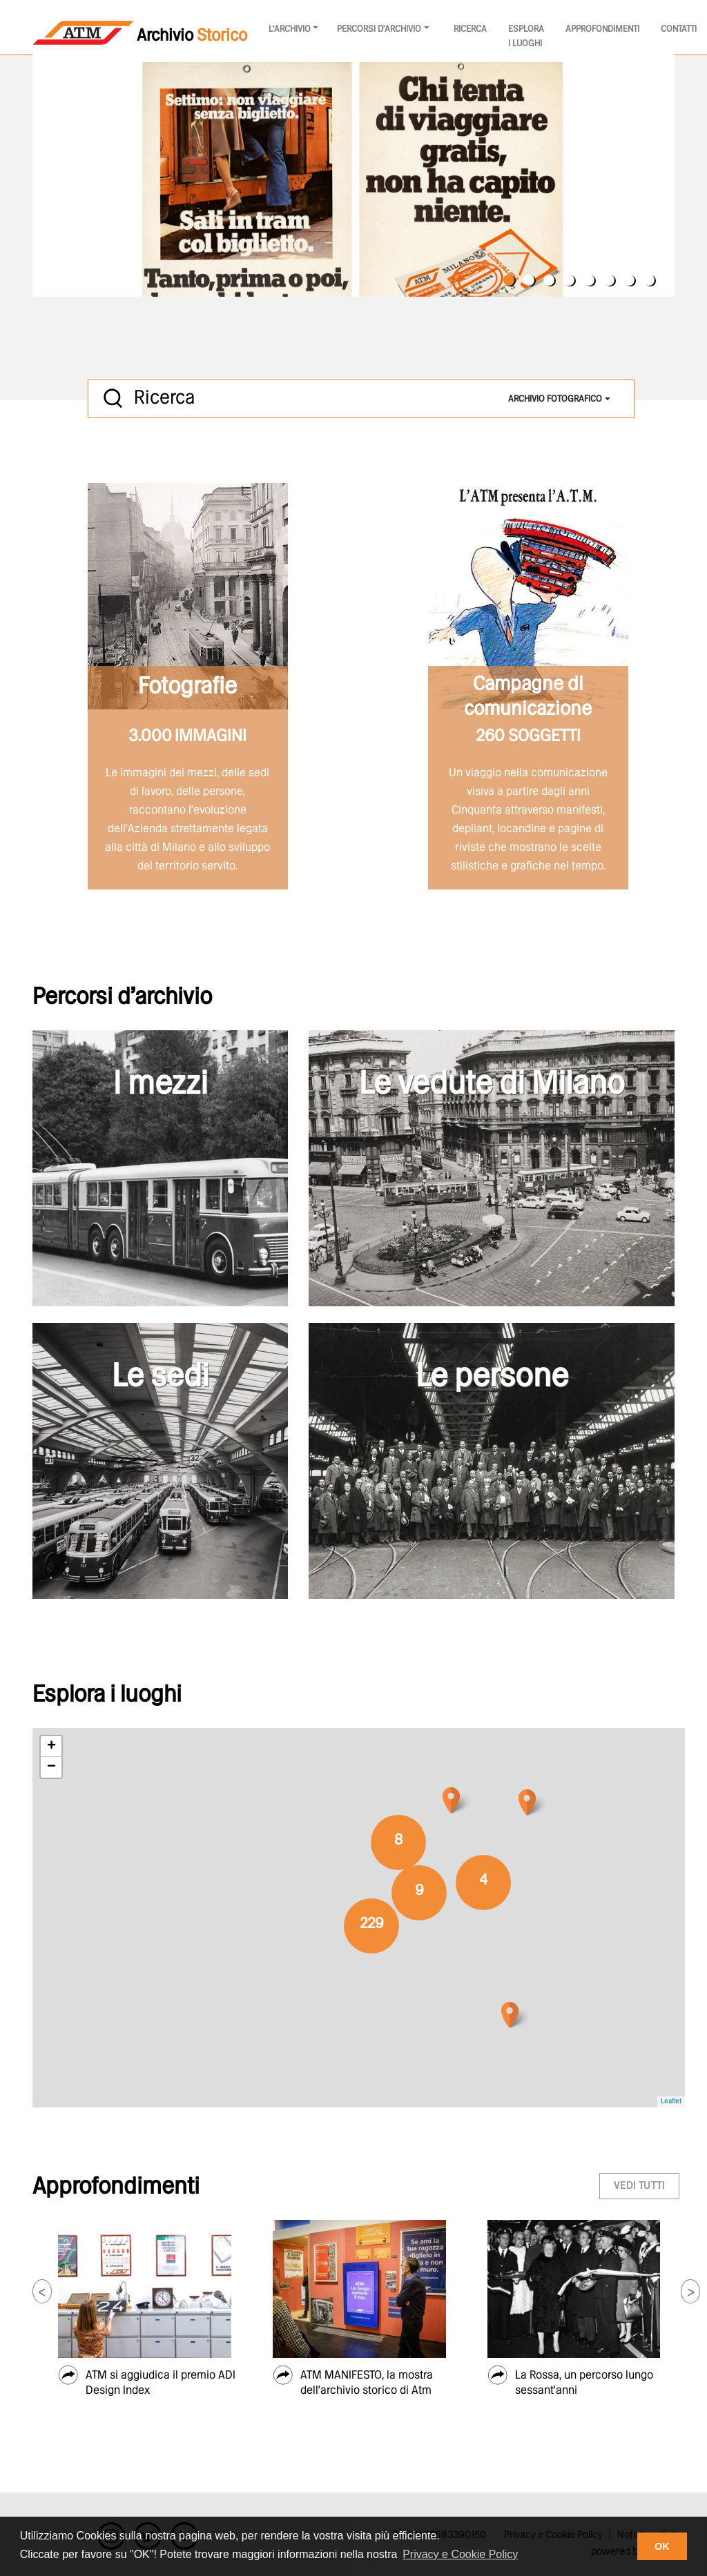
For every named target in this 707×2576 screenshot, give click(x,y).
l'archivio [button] (290, 29)
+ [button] (51, 1746)
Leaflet (671, 2101)
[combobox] (559, 399)
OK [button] (662, 2546)
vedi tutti (639, 2186)
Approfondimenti (602, 29)
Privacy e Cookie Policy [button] (460, 2554)
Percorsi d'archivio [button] (379, 29)
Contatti (679, 29)
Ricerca (470, 29)
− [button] (51, 1767)
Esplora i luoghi (526, 37)
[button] (42, 2291)
